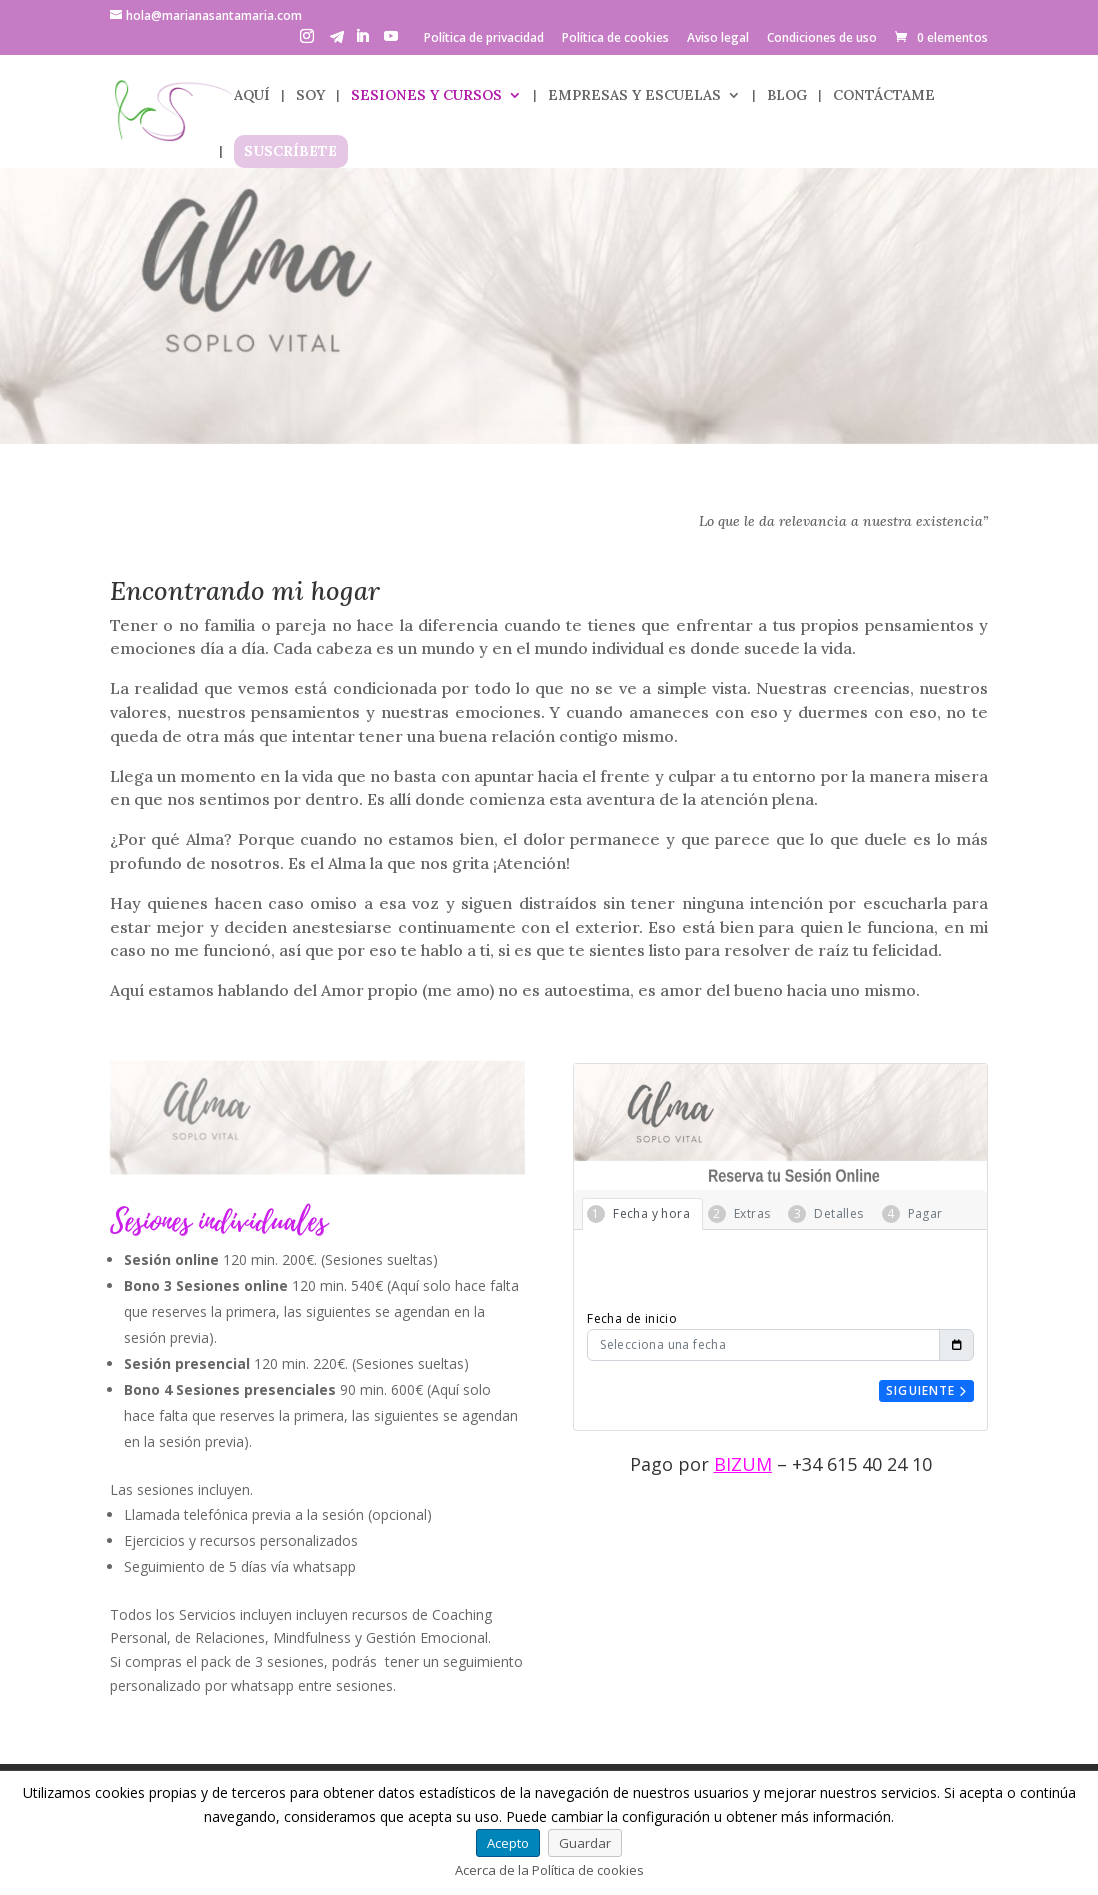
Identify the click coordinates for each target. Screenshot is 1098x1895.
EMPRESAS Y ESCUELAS (634, 96)
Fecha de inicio (632, 1318)
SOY (310, 96)
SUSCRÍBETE (290, 152)
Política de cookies (615, 39)
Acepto (508, 1843)
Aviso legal (718, 39)
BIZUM (743, 1464)
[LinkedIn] (362, 42)
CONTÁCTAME (884, 96)
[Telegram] (337, 42)
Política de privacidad (484, 39)
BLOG (787, 96)
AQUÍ (252, 96)
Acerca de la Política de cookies (549, 1870)
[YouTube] (391, 42)
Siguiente (926, 1390)
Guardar (585, 1843)
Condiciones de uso (822, 39)
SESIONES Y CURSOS (426, 96)
